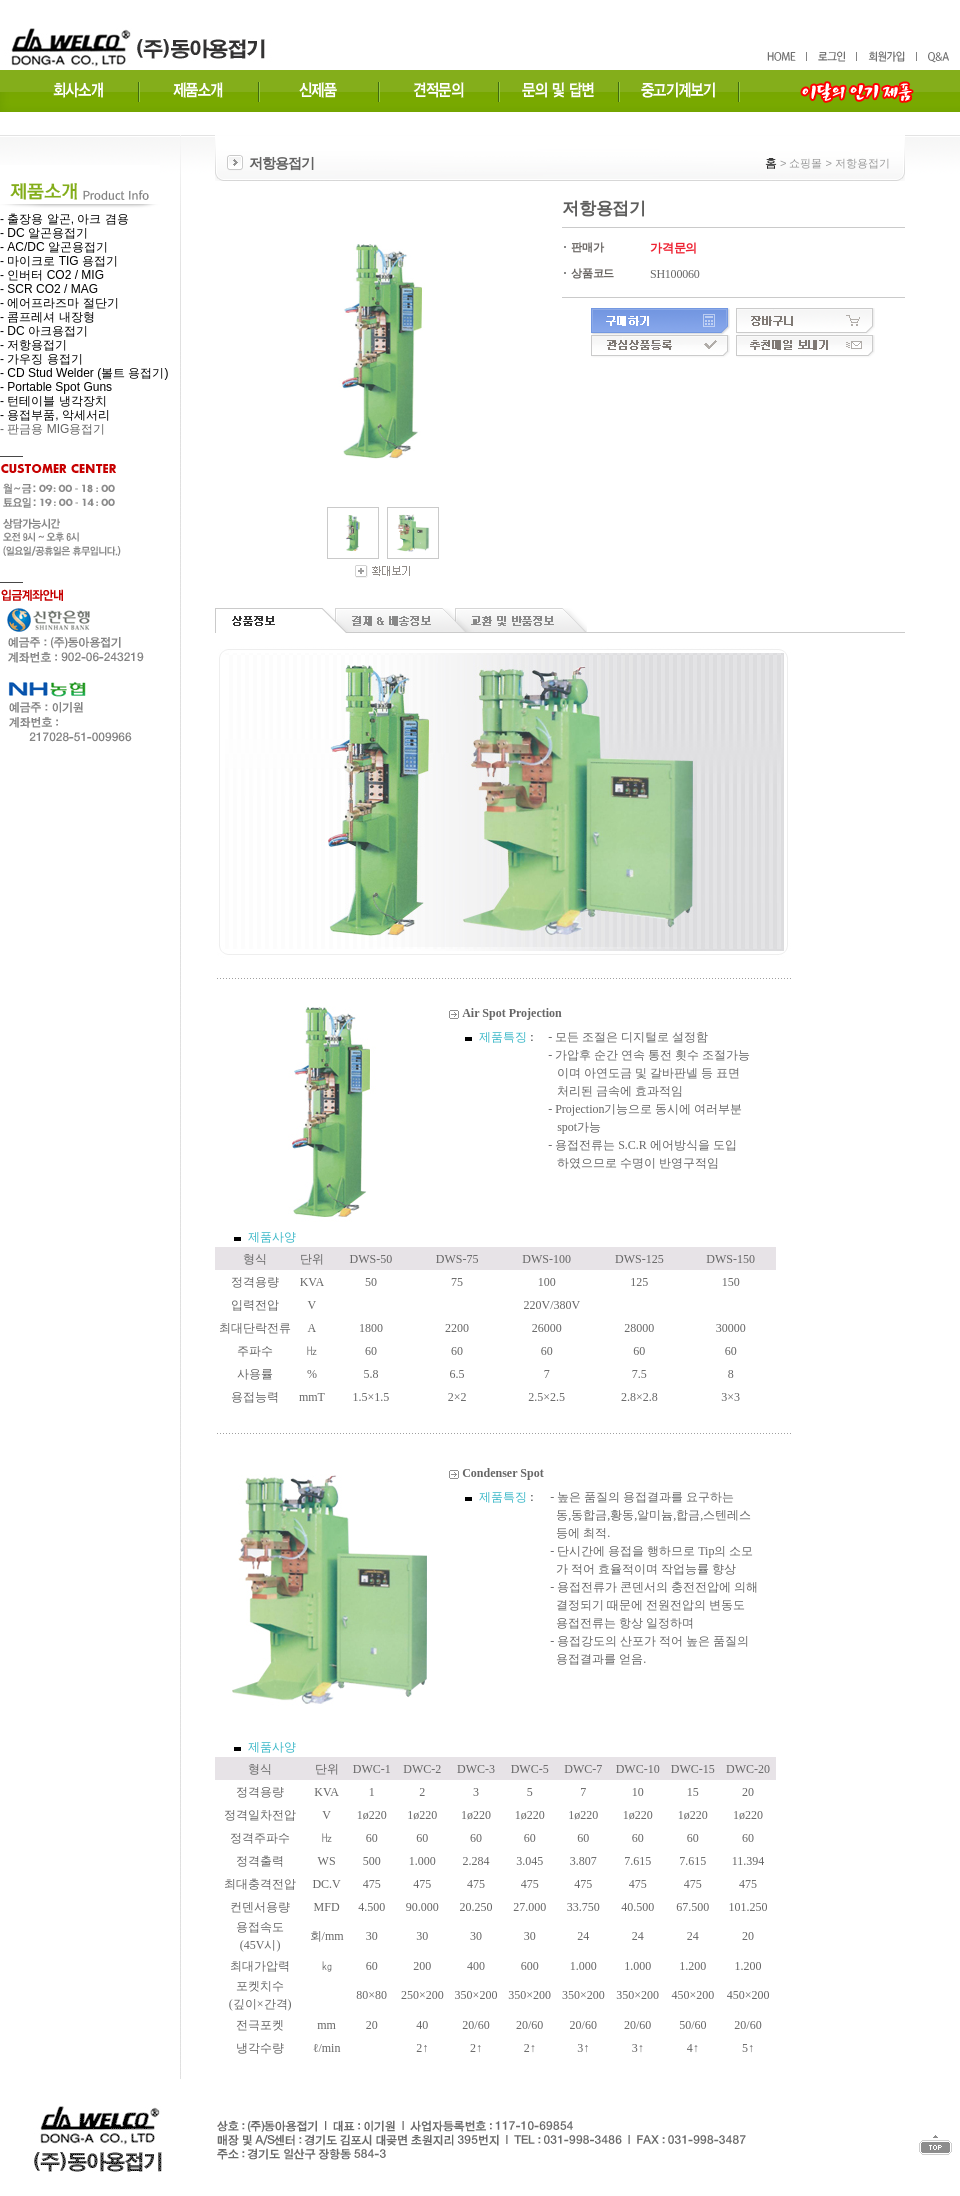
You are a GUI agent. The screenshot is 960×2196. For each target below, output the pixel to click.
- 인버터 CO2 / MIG (52, 275)
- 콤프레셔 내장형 (47, 317)
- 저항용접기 (33, 345)
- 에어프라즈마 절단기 (59, 303)
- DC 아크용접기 (44, 331)
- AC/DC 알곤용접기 (54, 247)
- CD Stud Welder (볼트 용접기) (84, 373)
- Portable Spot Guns (56, 387)
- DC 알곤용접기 (44, 233)
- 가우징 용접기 (41, 359)
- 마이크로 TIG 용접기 (59, 261)
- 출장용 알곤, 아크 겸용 (64, 219)
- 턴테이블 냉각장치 (53, 401)
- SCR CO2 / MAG (49, 289)
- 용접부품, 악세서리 (55, 415)
